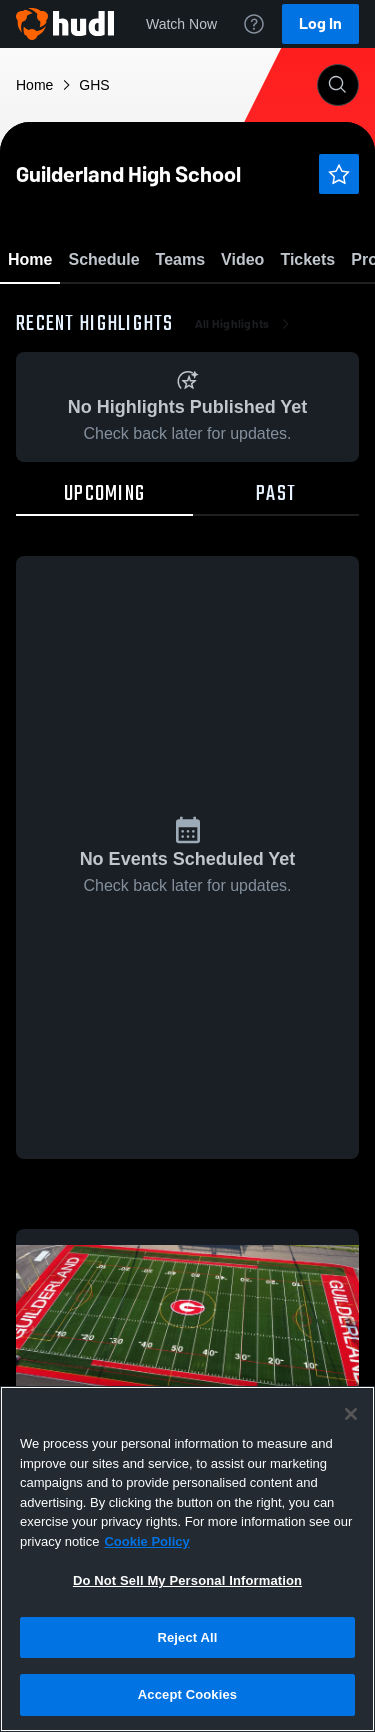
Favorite (164, 309)
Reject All (187, 1637)
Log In (320, 23)
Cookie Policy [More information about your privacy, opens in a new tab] (146, 1541)
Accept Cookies (187, 1694)
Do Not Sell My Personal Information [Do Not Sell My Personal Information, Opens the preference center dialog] (187, 1580)
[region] (187, 1559)
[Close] (351, 1414)
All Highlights (244, 440)
